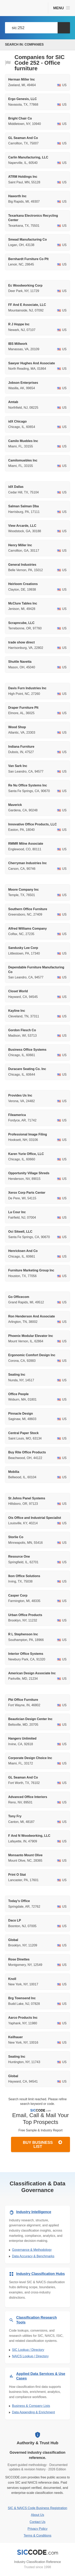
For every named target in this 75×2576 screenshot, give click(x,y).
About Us (37, 2515)
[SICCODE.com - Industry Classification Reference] (37, 2552)
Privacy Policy (38, 2528)
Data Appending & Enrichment (33, 2412)
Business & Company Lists (31, 2406)
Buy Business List (42, 2144)
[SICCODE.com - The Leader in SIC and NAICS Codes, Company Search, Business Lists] (21, 8)
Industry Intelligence (33, 2212)
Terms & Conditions (37, 2535)
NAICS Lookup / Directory (30, 2356)
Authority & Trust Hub (37, 2443)
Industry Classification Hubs (40, 2274)
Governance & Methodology (32, 2249)
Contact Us (37, 2522)
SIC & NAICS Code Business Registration (37, 2508)
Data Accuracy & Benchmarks (33, 2256)
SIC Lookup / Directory (28, 2349)
